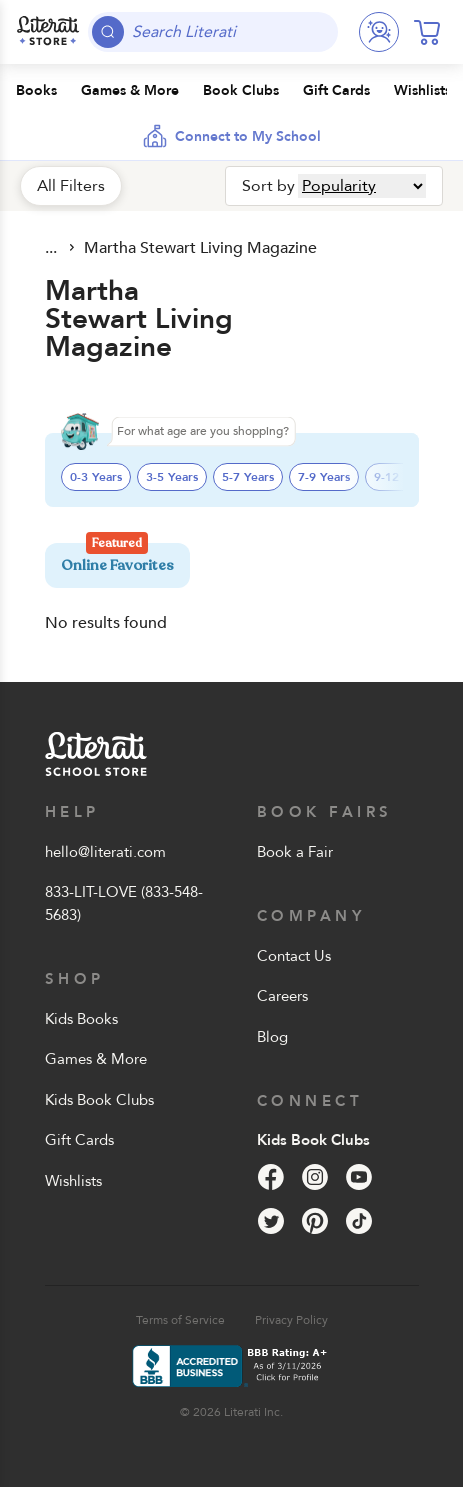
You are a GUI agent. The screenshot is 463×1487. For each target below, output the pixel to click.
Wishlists (73, 1181)
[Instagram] (315, 1177)
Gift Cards (79, 1140)
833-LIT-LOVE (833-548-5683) (124, 903)
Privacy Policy (291, 1320)
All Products (53, 248)
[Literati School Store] (48, 32)
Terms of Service (180, 1320)
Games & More (96, 1059)
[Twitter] (271, 1221)
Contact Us (294, 956)
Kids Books (81, 1019)
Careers (282, 996)
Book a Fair (295, 852)
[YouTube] (359, 1177)
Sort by (268, 186)
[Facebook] (271, 1177)
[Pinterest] (315, 1221)
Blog (272, 1037)
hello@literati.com (105, 852)
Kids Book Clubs (99, 1100)
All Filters (71, 186)
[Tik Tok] (359, 1221)
